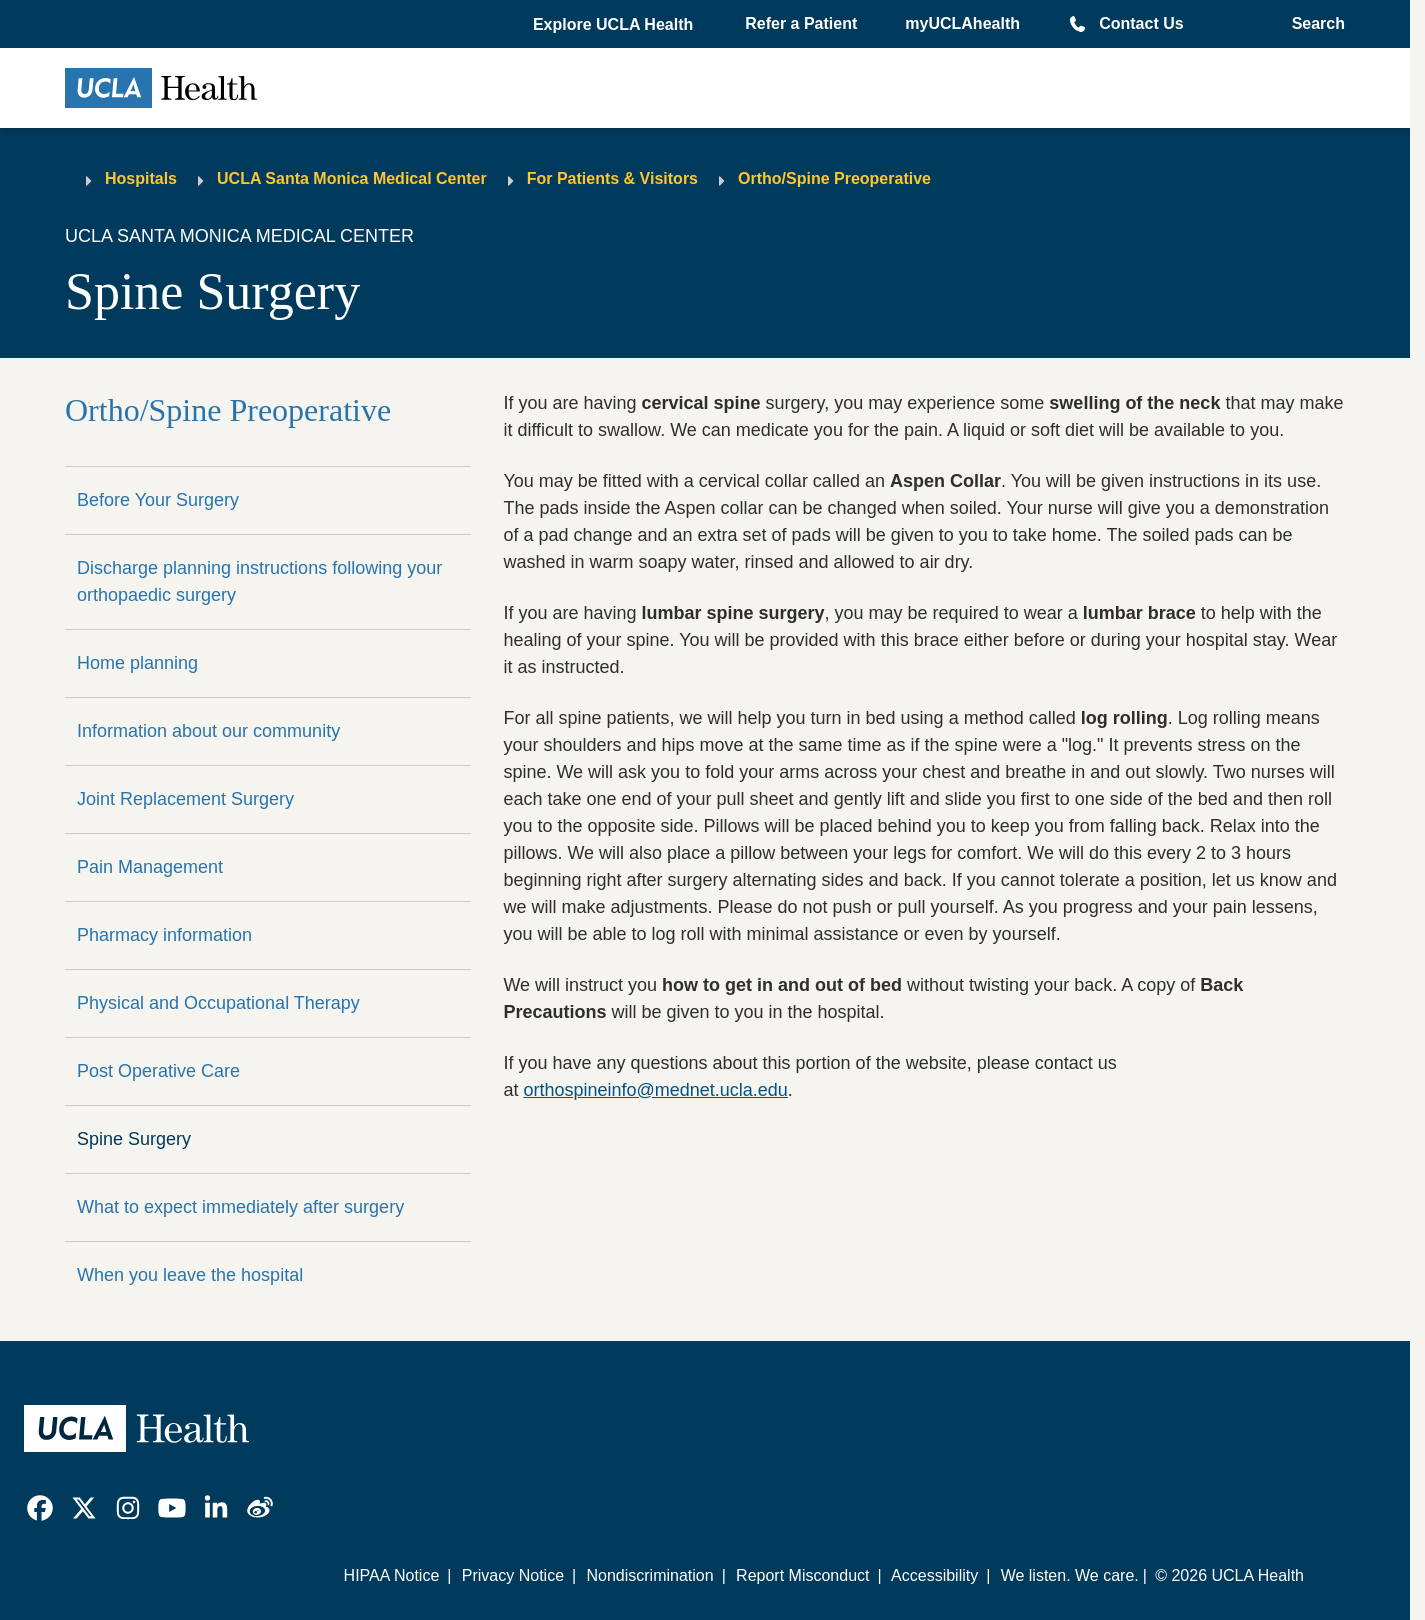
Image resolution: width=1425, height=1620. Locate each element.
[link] (40, 1508)
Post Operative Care (158, 1071)
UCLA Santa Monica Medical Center (352, 178)
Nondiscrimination (649, 1575)
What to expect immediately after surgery (240, 1207)
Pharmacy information (164, 935)
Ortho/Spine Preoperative (834, 178)
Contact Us (1141, 23)
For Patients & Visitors (612, 178)
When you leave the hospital (190, 1275)
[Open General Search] (1312, 24)
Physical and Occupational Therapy (218, 1003)
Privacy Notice (513, 1575)
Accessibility (934, 1575)
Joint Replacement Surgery (185, 799)
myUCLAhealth (962, 23)
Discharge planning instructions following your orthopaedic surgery (259, 581)
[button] (615, 25)
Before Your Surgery (158, 500)
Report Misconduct (802, 1575)
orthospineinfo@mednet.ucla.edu (655, 1090)
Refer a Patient (801, 23)
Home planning (137, 663)
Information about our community (208, 731)
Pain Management (150, 867)
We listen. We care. (1070, 1575)
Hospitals (141, 178)
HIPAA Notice (392, 1575)
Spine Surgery (134, 1139)
